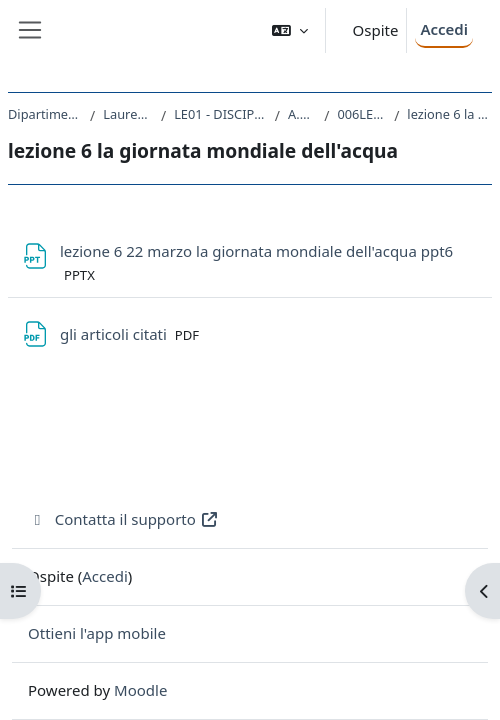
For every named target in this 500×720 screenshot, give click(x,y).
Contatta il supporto (123, 519)
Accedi (444, 29)
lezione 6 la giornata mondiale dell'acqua (449, 114)
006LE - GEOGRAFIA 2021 (361, 114)
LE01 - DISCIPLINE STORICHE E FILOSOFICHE (220, 114)
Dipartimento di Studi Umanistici (45, 114)
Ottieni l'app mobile (97, 633)
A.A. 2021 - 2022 (302, 114)
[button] (290, 30)
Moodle (140, 690)
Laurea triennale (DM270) (128, 114)
